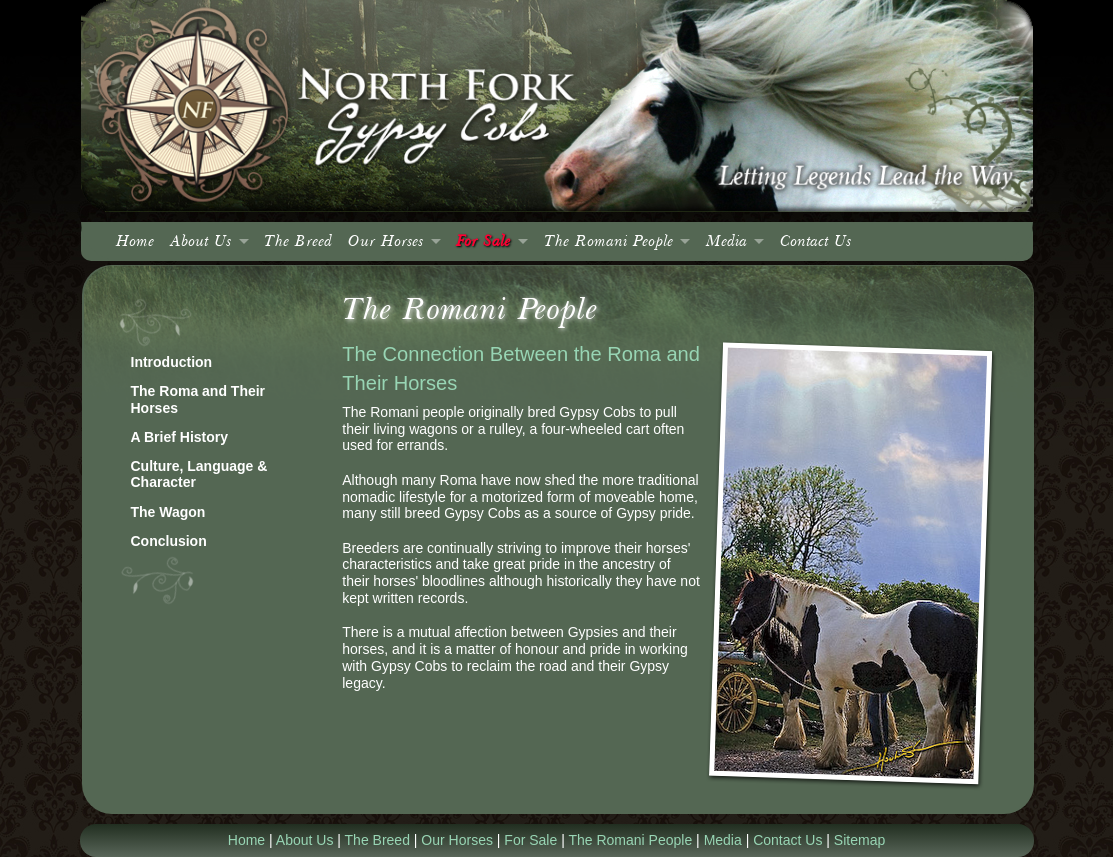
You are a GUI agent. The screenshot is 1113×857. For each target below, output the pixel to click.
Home (135, 241)
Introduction (172, 362)
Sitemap (859, 840)
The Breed (298, 241)
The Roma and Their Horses (198, 399)
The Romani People (608, 241)
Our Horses (385, 241)
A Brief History (180, 437)
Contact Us (815, 241)
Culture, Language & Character (199, 474)
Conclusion (169, 541)
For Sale (483, 241)
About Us (200, 241)
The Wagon (168, 512)
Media (726, 241)
